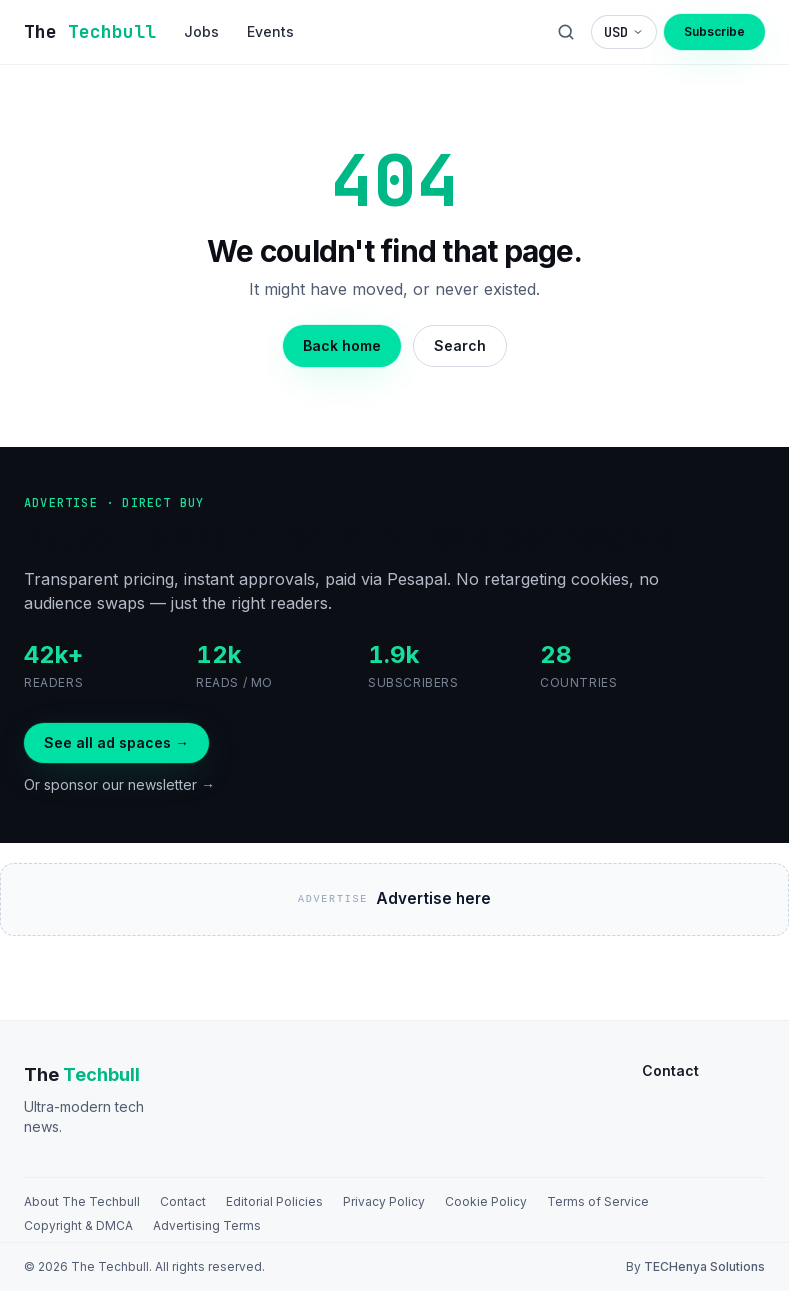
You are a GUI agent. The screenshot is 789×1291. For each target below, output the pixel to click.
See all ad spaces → (116, 742)
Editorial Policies (274, 1201)
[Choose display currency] (624, 32)
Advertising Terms (207, 1225)
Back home (342, 345)
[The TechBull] (90, 32)
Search (460, 345)
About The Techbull (82, 1201)
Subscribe (714, 31)
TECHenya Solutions (704, 1266)
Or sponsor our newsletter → (119, 784)
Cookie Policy (486, 1201)
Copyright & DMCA (78, 1225)
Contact (183, 1201)
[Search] (566, 32)
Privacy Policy (384, 1201)
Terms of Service (598, 1201)
